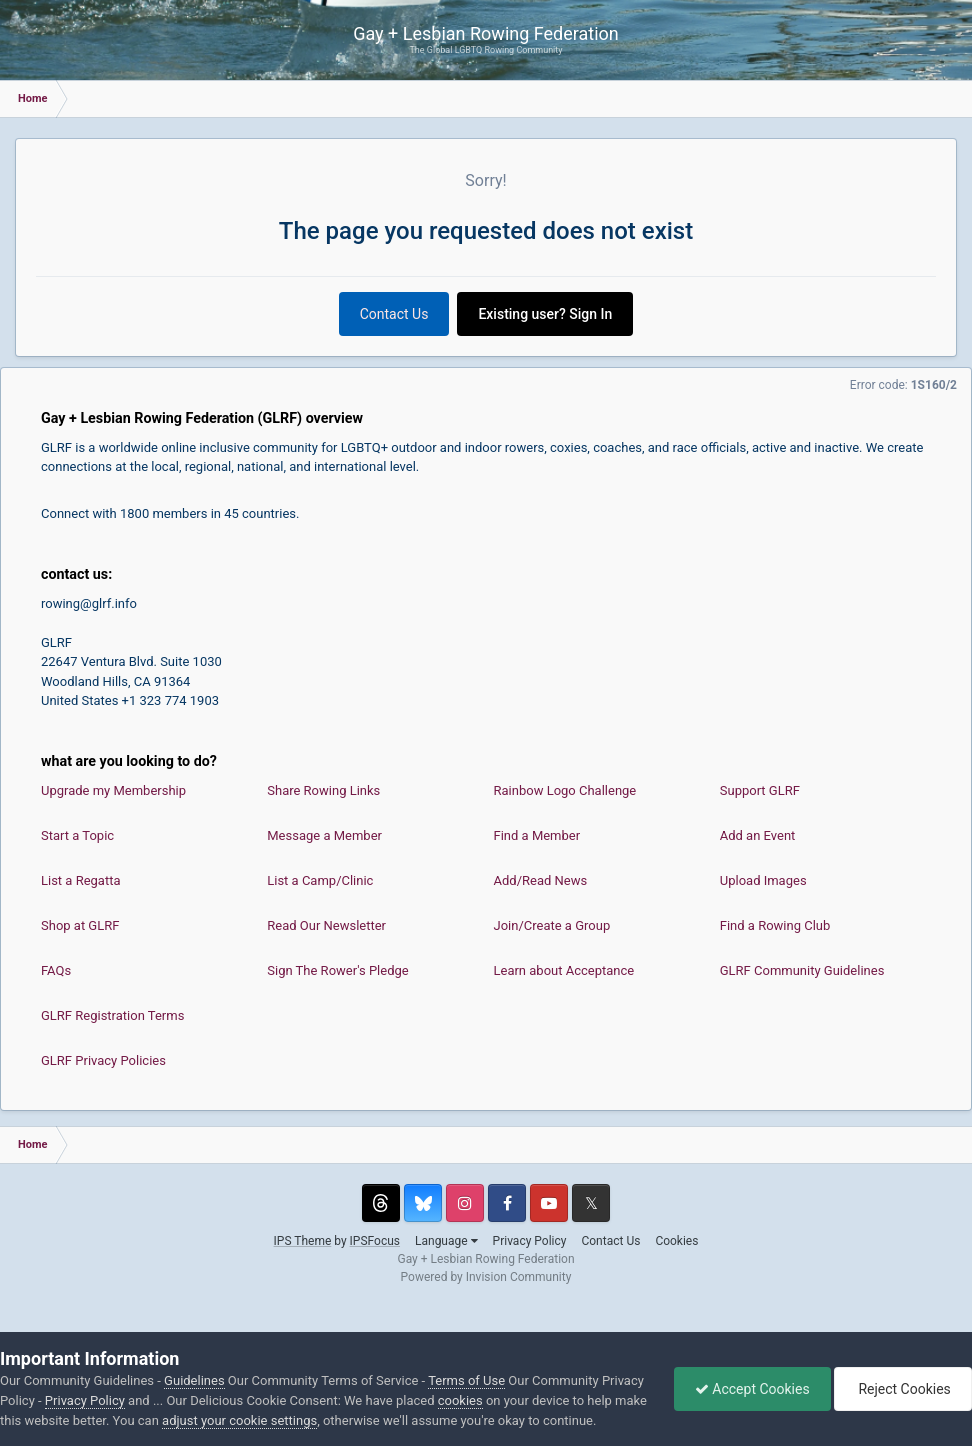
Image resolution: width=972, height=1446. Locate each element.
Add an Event (758, 835)
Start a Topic (77, 835)
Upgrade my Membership (113, 790)
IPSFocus (375, 1241)
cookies (460, 1400)
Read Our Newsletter (326, 925)
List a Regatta (81, 880)
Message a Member (324, 835)
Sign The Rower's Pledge (337, 970)
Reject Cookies (903, 1389)
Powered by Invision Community (486, 1277)
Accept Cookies (752, 1389)
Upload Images (763, 880)
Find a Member (537, 835)
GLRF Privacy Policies (103, 1060)
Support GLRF (760, 790)
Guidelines (194, 1380)
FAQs (56, 970)
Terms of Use (466, 1380)
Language (446, 1241)
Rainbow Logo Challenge (565, 790)
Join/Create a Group (552, 925)
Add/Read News (541, 880)
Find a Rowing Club (775, 925)
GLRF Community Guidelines (802, 970)
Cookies (676, 1241)
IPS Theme (303, 1241)
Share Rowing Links (323, 790)
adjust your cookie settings (239, 1420)
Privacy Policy (530, 1241)
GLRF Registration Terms (112, 1015)
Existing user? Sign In (545, 314)
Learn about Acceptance (564, 970)
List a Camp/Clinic (320, 880)
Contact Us (394, 314)
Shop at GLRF (80, 925)
